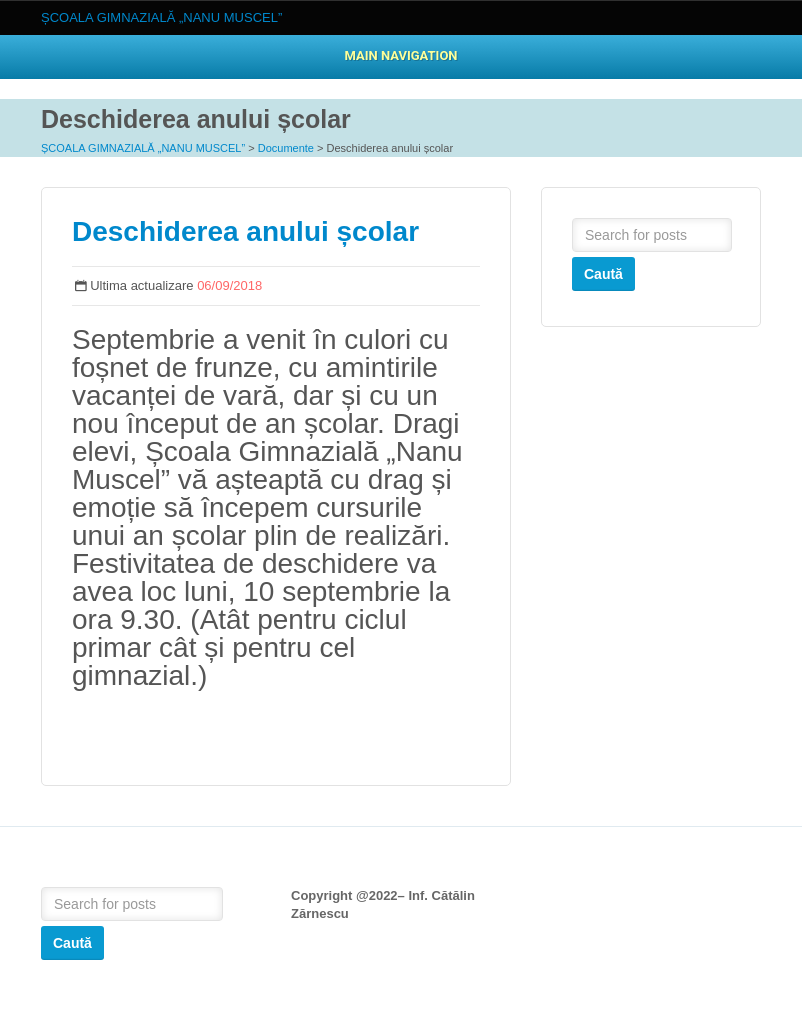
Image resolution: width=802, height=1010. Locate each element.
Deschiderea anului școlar (245, 231)
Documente (286, 148)
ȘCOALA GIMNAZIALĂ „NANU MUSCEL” (143, 148)
